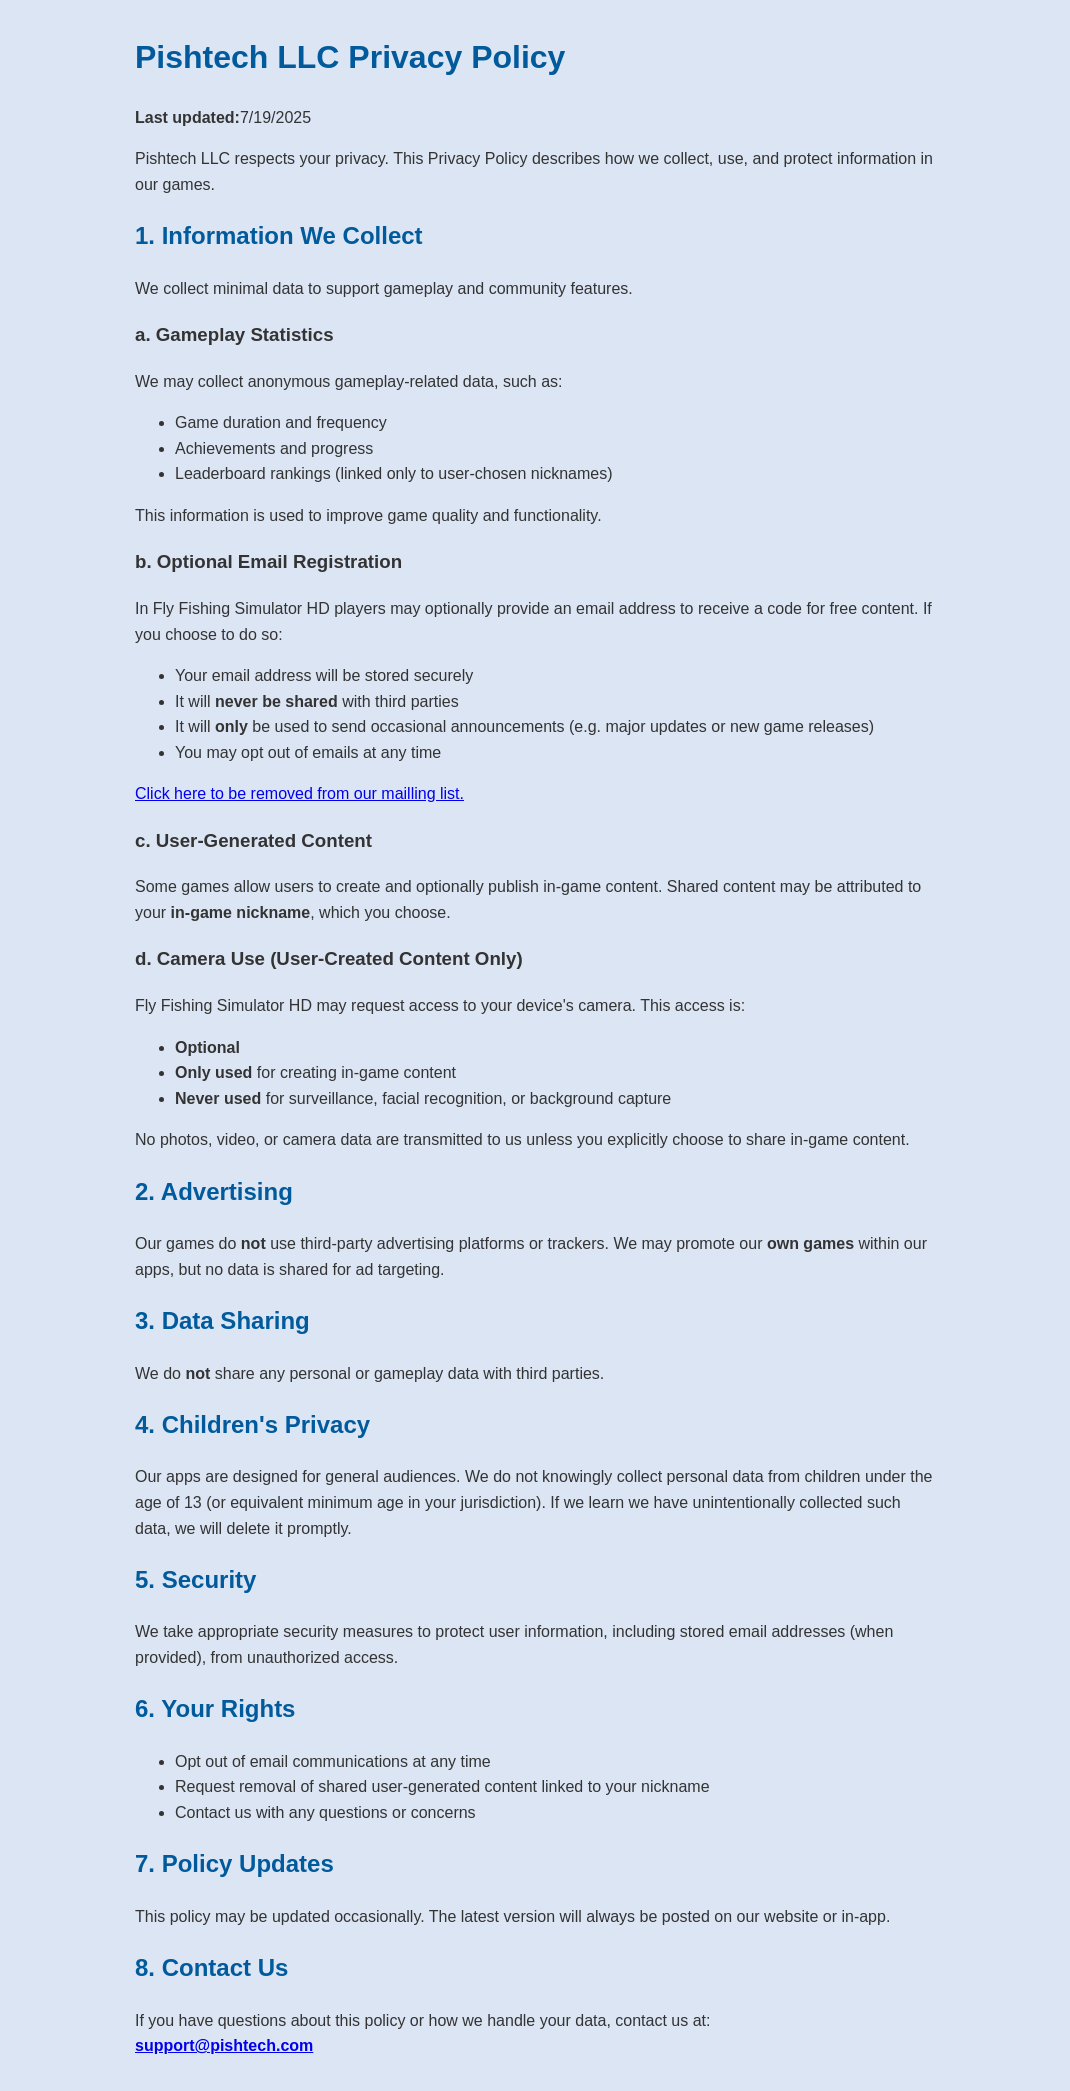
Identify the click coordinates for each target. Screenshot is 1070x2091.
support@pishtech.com (224, 2045)
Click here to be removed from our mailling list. (299, 793)
